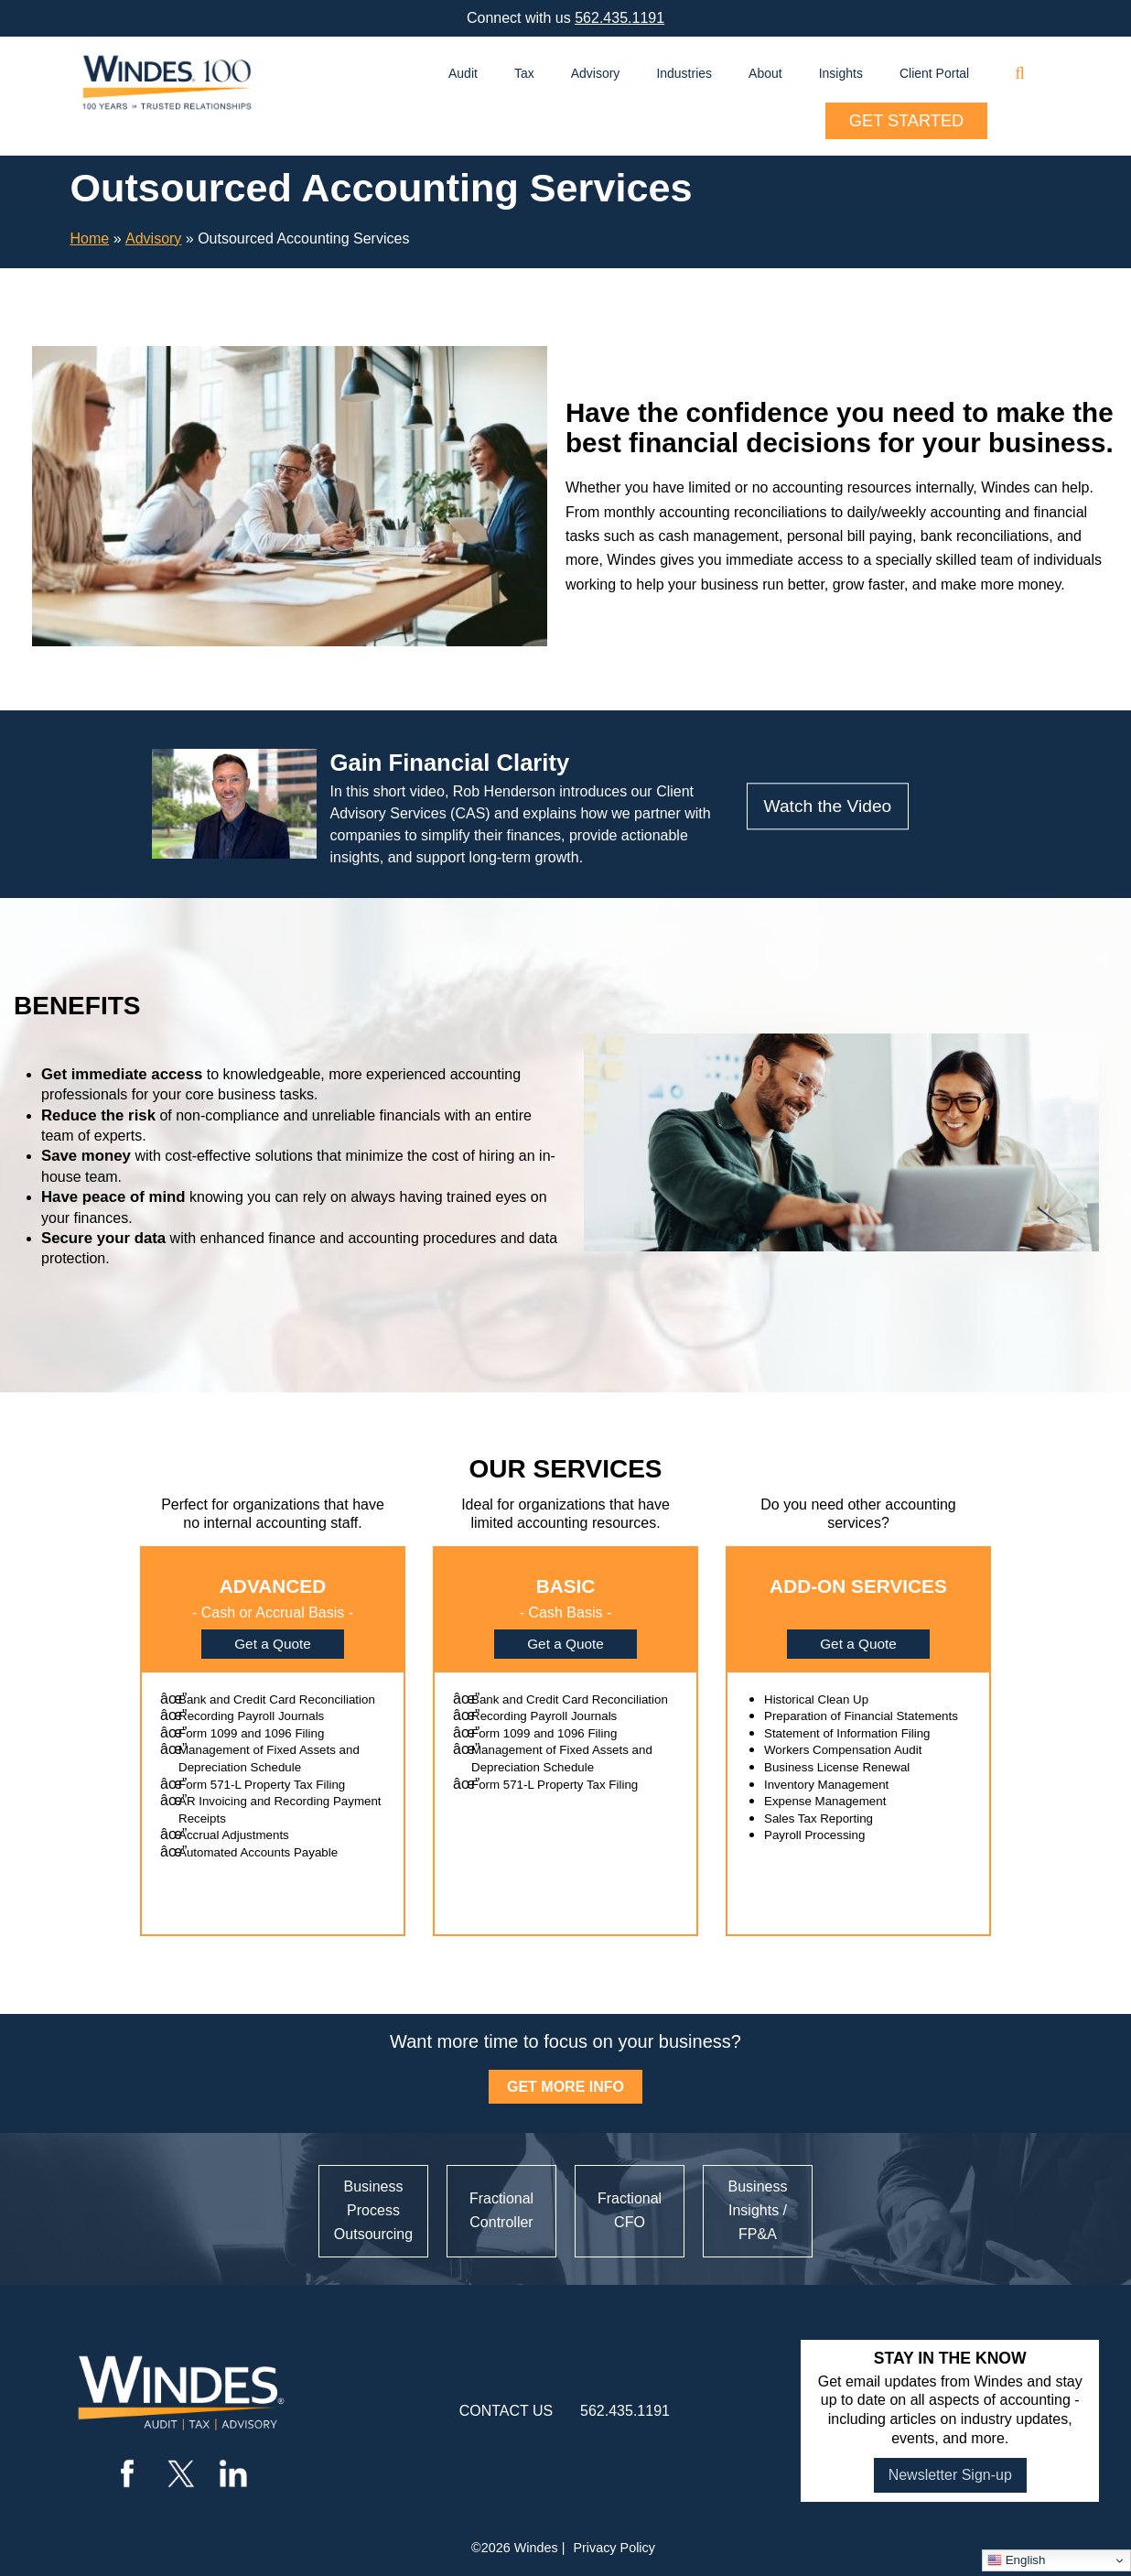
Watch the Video (828, 807)
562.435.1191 (619, 18)
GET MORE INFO (565, 2086)
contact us (506, 2411)
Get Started (906, 121)
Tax (524, 73)
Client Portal (934, 73)
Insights (841, 73)
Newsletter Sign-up (950, 2475)
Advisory (595, 73)
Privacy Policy (614, 2547)
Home (90, 238)
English (1016, 2560)
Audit (463, 73)
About (765, 73)
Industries (684, 73)
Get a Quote (272, 1643)
